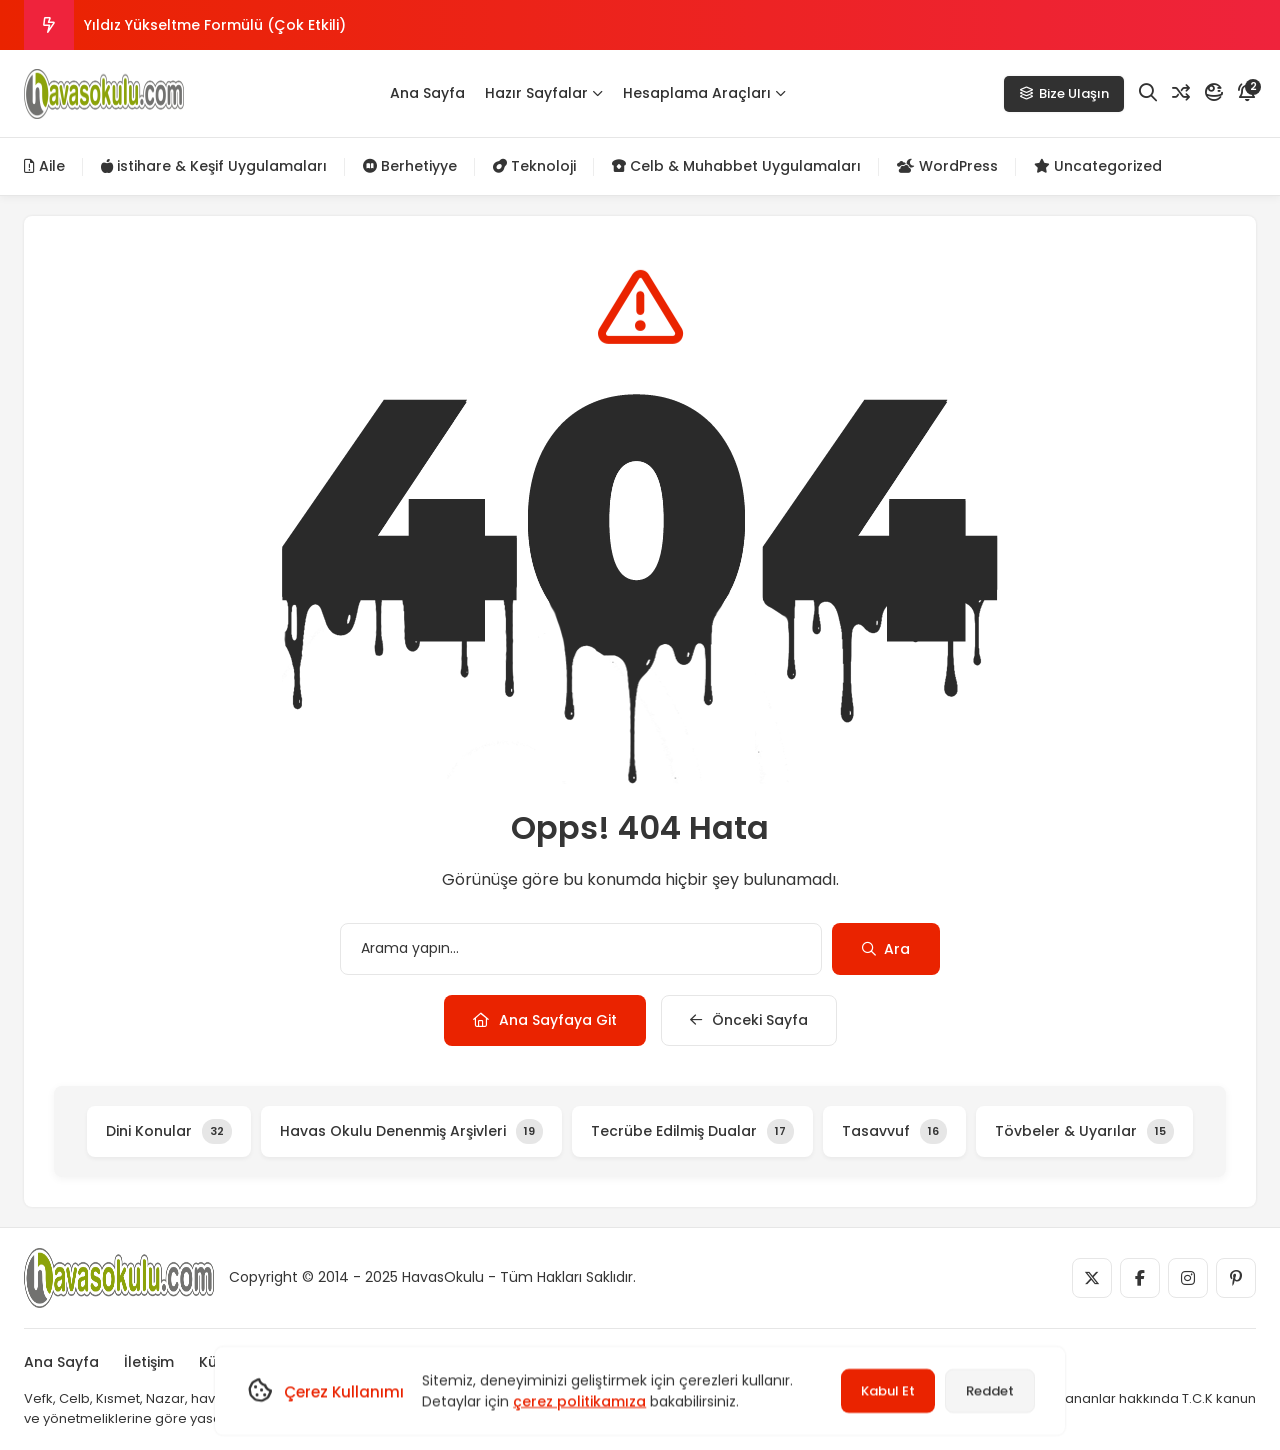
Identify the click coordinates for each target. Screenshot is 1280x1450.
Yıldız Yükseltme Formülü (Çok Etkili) (215, 25)
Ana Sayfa (427, 93)
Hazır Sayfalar (544, 93)
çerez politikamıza (579, 1401)
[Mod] (1214, 93)
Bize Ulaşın (1064, 93)
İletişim (149, 1362)
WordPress (947, 166)
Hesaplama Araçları (704, 93)
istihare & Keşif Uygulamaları (214, 166)
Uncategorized (1098, 166)
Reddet (990, 1390)
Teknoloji (534, 166)
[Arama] (1148, 93)
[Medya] (1092, 1278)
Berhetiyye (410, 166)
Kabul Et (888, 1390)
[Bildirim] (1247, 93)
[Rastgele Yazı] (1181, 93)
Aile (44, 166)
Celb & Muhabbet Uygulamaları (736, 166)
